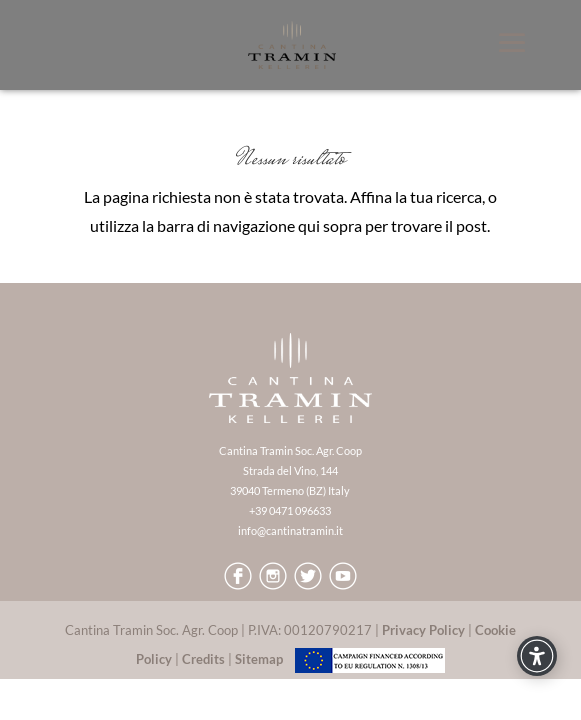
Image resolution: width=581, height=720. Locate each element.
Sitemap (259, 659)
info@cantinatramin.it (290, 530)
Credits (203, 659)
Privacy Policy (423, 630)
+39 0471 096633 (290, 510)
